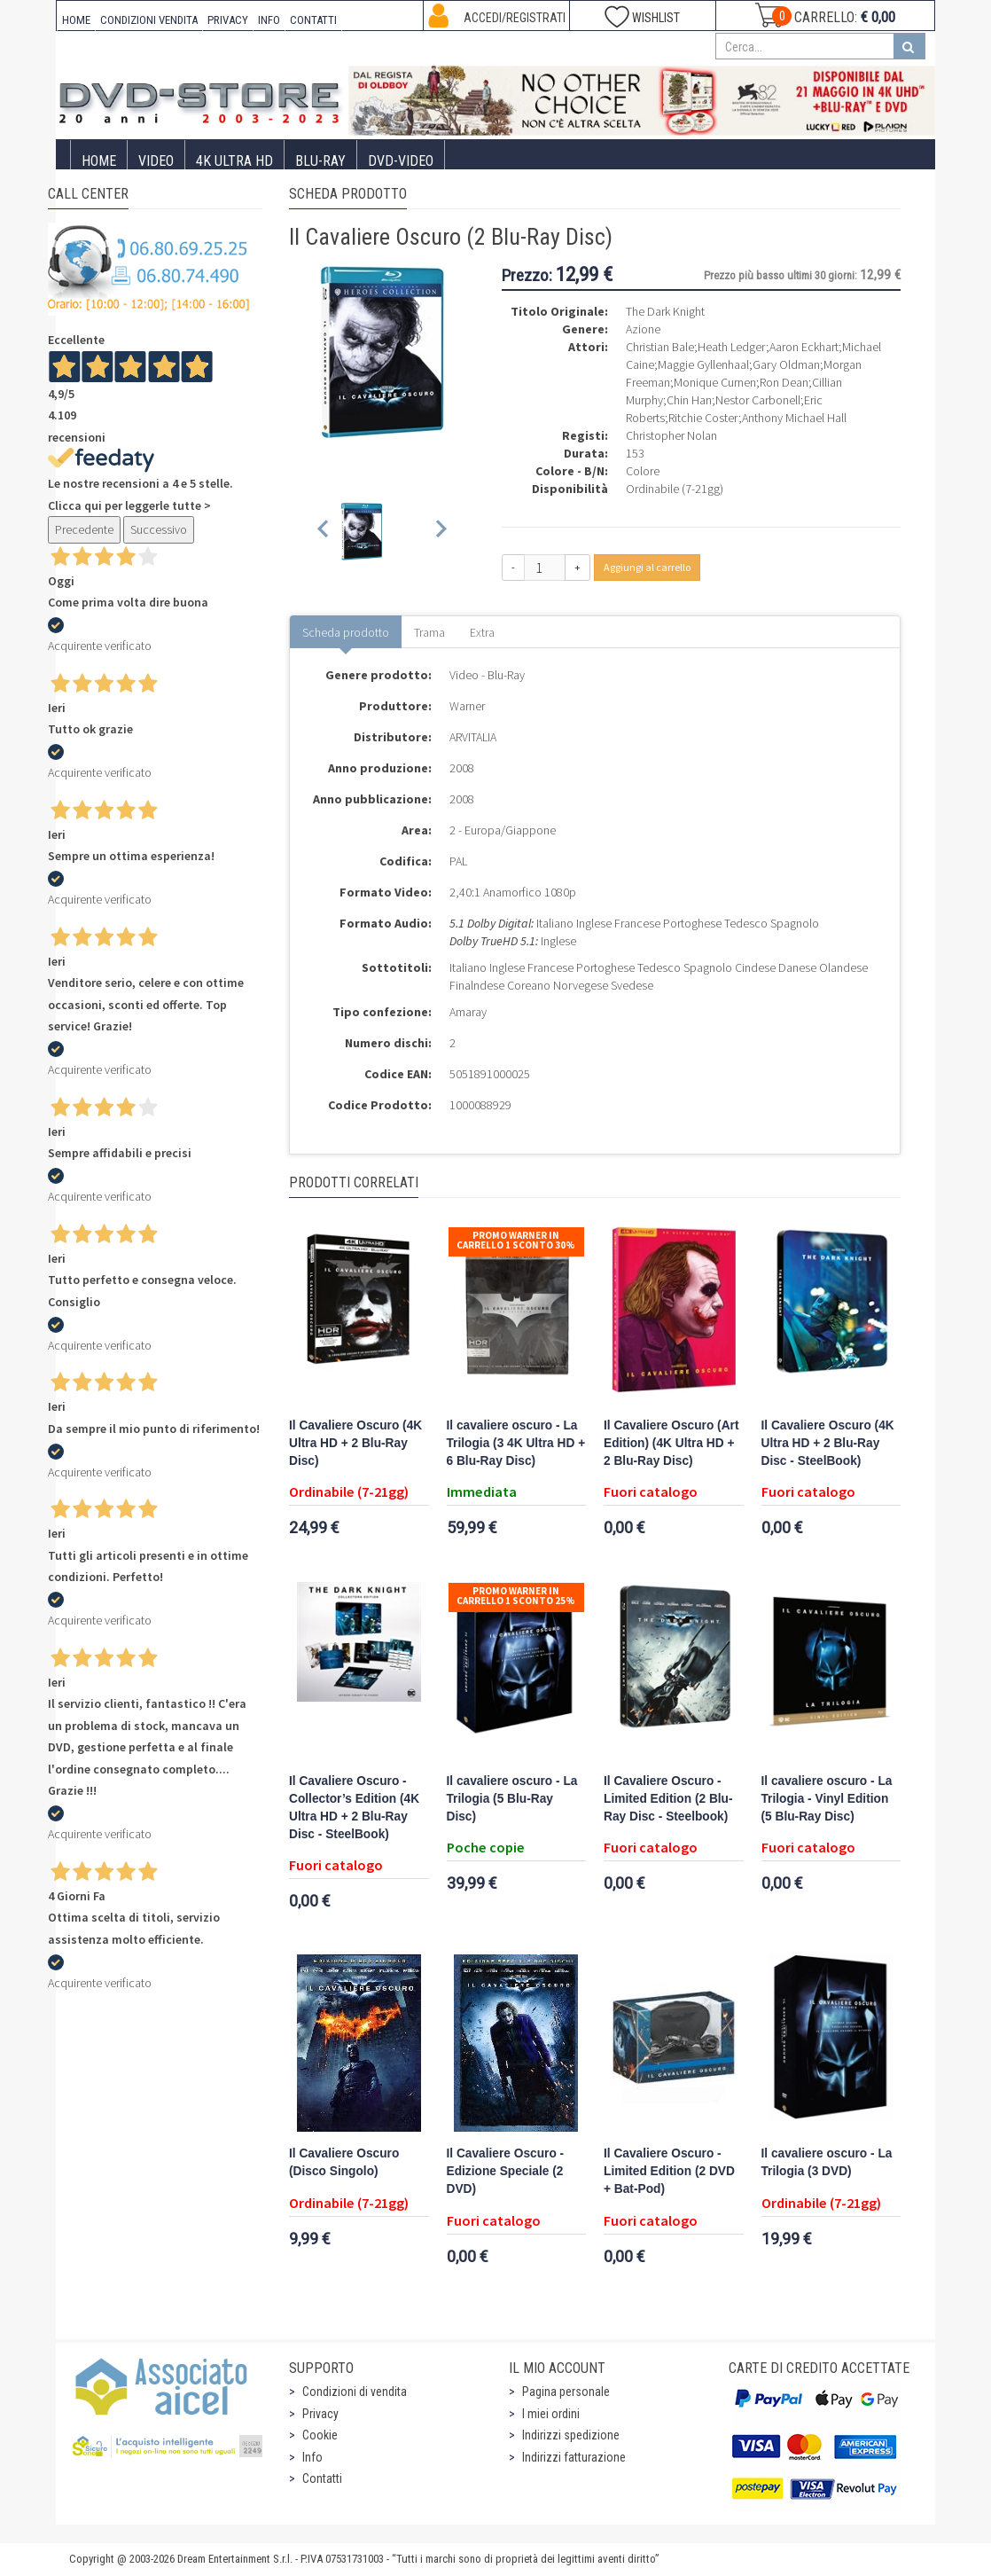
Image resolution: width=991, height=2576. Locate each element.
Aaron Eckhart (804, 347)
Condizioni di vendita (354, 2391)
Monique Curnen (715, 382)
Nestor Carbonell (757, 400)
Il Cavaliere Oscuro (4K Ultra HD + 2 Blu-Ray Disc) (355, 1443)
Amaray (468, 1012)
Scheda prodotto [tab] (345, 632)
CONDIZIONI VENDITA (149, 20)
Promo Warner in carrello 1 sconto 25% (515, 1596)
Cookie (320, 2435)
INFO (269, 20)
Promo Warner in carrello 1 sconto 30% (515, 1240)
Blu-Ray (320, 161)
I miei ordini (551, 2414)
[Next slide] (440, 531)
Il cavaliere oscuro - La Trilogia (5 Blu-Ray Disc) (512, 1798)
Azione (643, 329)
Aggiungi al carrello (647, 567)
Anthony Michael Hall (794, 418)
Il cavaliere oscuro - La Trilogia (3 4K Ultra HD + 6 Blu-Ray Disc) (516, 1443)
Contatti (322, 2478)
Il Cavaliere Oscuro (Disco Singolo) (344, 2162)
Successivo (158, 529)
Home (99, 161)
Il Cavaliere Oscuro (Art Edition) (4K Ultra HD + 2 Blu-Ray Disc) (671, 1443)
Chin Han (689, 400)
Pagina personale (566, 2391)
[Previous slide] (324, 531)
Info (312, 2457)
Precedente (84, 529)
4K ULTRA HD (234, 161)
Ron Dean (784, 382)
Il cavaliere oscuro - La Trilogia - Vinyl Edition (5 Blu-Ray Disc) (827, 1798)
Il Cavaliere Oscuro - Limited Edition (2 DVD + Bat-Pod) (669, 2171)
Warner (467, 706)
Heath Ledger (732, 347)
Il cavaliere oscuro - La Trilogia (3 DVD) (827, 2162)
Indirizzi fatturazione (574, 2457)
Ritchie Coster (703, 418)
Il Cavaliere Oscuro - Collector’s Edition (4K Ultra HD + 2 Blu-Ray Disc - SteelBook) (354, 1807)
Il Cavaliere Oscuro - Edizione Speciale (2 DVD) (506, 2171)
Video (156, 161)
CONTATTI (313, 20)
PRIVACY (227, 20)
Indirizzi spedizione (571, 2435)
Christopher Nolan (671, 435)
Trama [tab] (429, 632)
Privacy (320, 2414)
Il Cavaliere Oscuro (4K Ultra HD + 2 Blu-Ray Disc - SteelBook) (827, 1443)
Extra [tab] (482, 632)
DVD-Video (400, 161)
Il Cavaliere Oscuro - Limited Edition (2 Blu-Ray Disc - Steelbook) (668, 1798)
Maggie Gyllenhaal (703, 364)
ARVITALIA (472, 737)
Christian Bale (660, 347)
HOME (76, 20)
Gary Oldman (786, 364)
